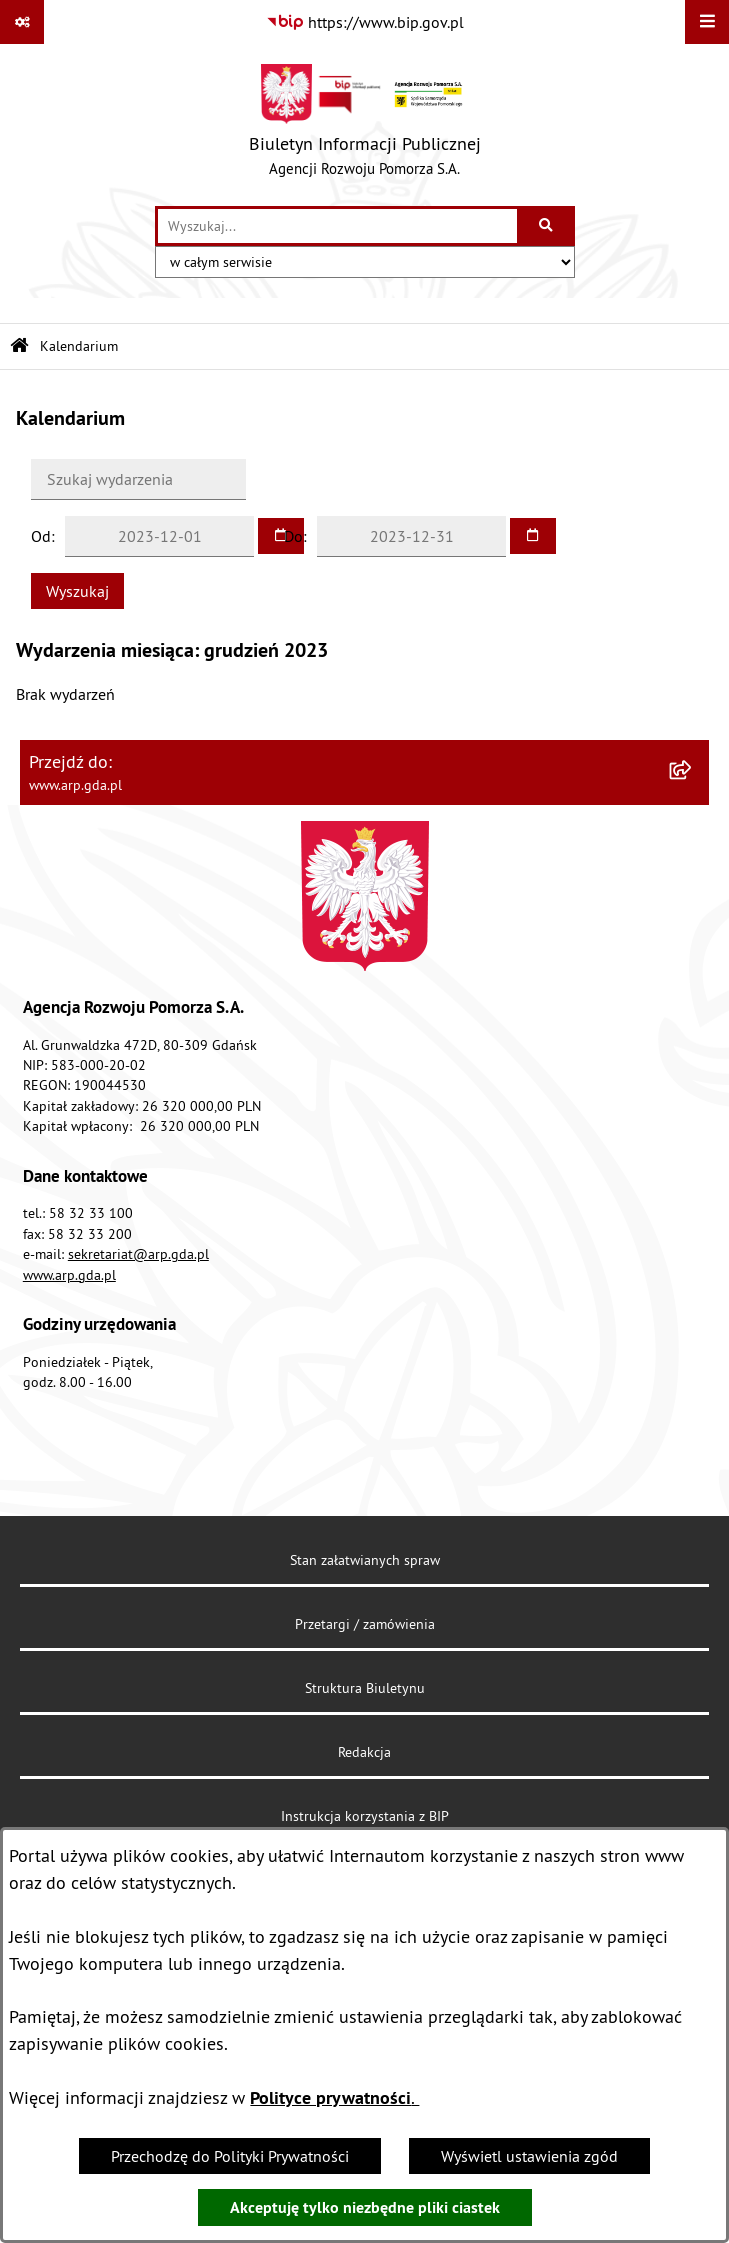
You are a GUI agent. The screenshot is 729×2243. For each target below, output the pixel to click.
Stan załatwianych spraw (365, 1560)
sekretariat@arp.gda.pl (138, 1254)
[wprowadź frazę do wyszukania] (337, 226)
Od (41, 536)
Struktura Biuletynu (365, 1688)
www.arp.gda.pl (69, 1275)
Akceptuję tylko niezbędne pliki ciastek (365, 2207)
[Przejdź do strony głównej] (365, 125)
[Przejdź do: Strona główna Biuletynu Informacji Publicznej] (19, 346)
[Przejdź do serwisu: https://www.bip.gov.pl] (365, 22)
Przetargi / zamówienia (365, 1624)
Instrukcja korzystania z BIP (365, 1816)
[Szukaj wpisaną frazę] (547, 226)
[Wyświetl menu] (707, 22)
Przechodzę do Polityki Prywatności (230, 2156)
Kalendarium (79, 346)
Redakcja (364, 1752)
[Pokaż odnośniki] (22, 22)
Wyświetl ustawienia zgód (529, 2156)
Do (293, 536)
